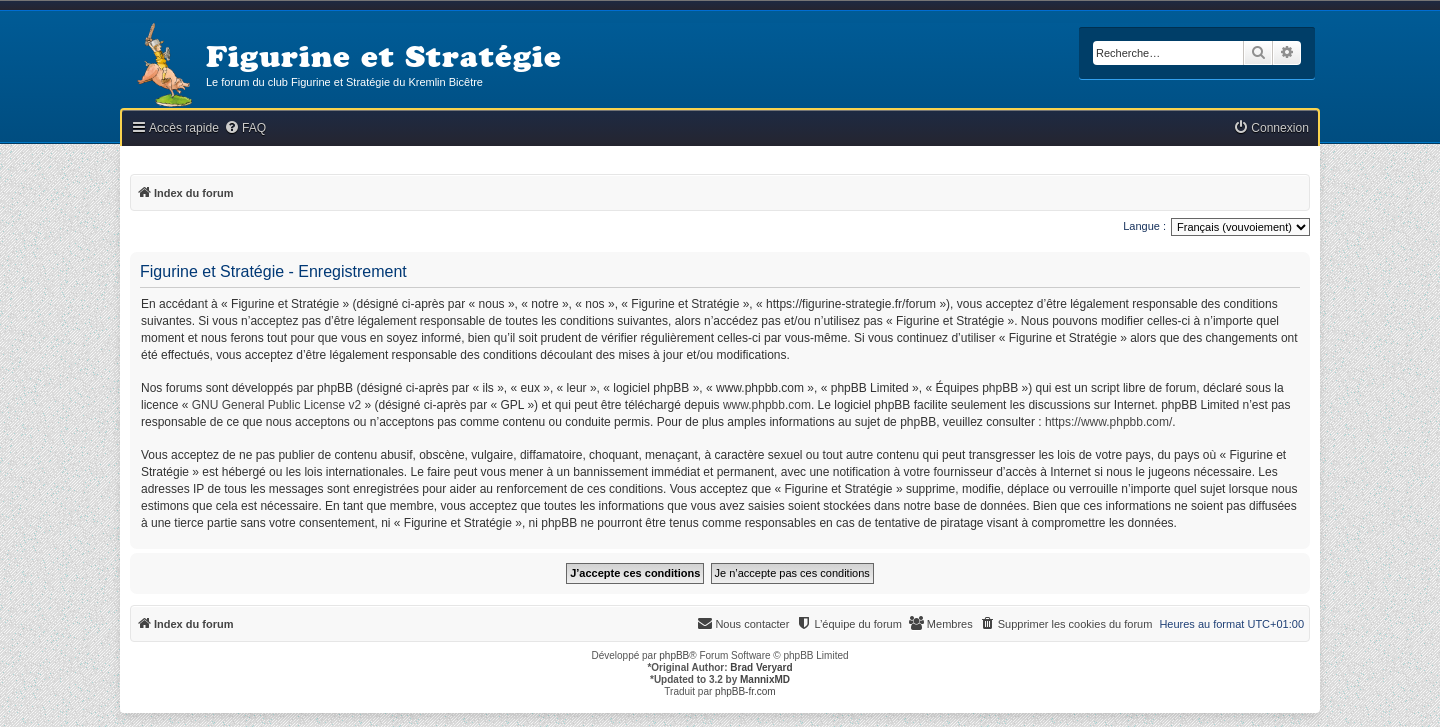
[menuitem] (245, 128)
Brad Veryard (761, 667)
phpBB (674, 655)
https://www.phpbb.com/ (1108, 422)
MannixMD (765, 679)
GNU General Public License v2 (276, 405)
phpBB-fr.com (745, 691)
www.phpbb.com (767, 405)
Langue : (1144, 226)
